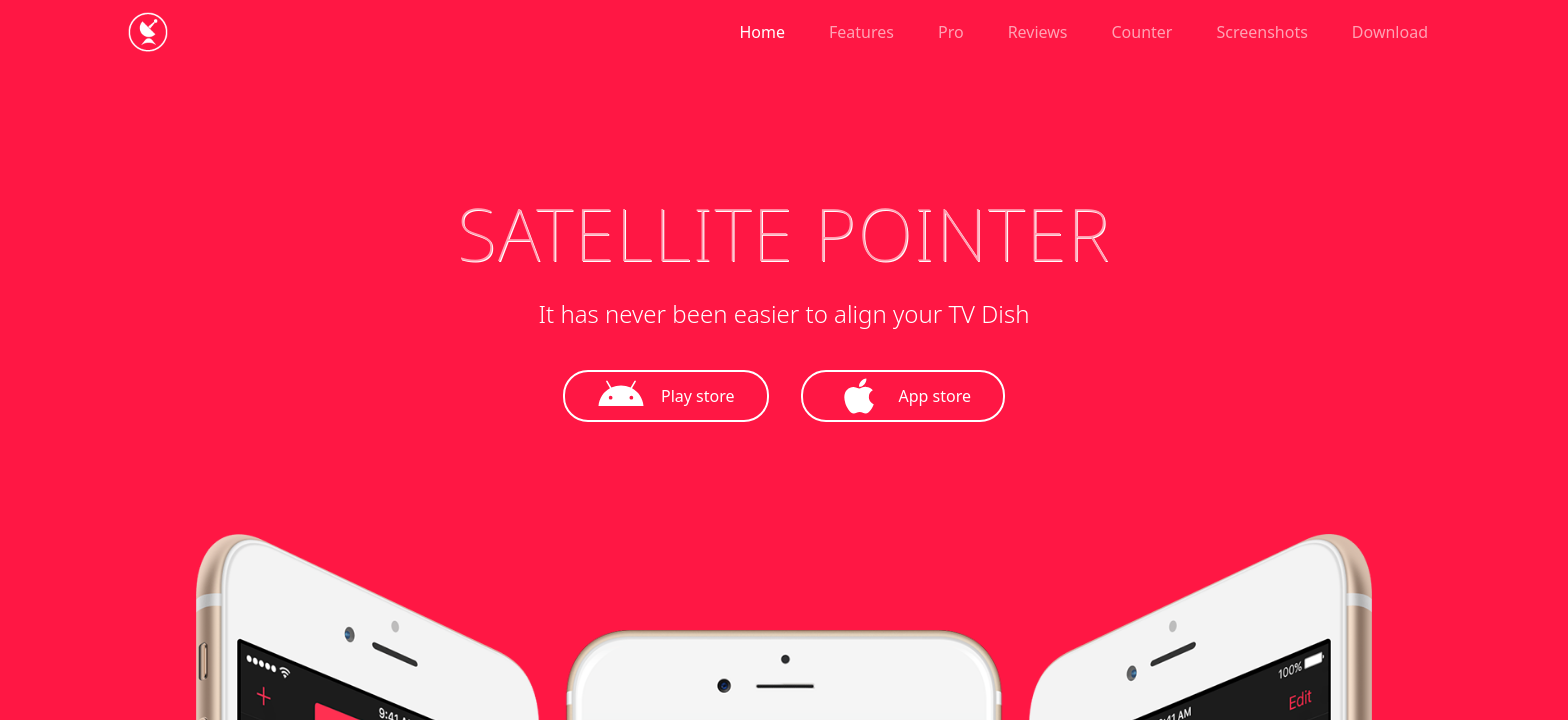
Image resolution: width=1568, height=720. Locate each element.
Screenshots (1261, 32)
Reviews (1038, 32)
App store (903, 396)
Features (861, 32)
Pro (951, 32)
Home (763, 32)
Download (1390, 32)
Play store (666, 396)
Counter (1142, 32)
